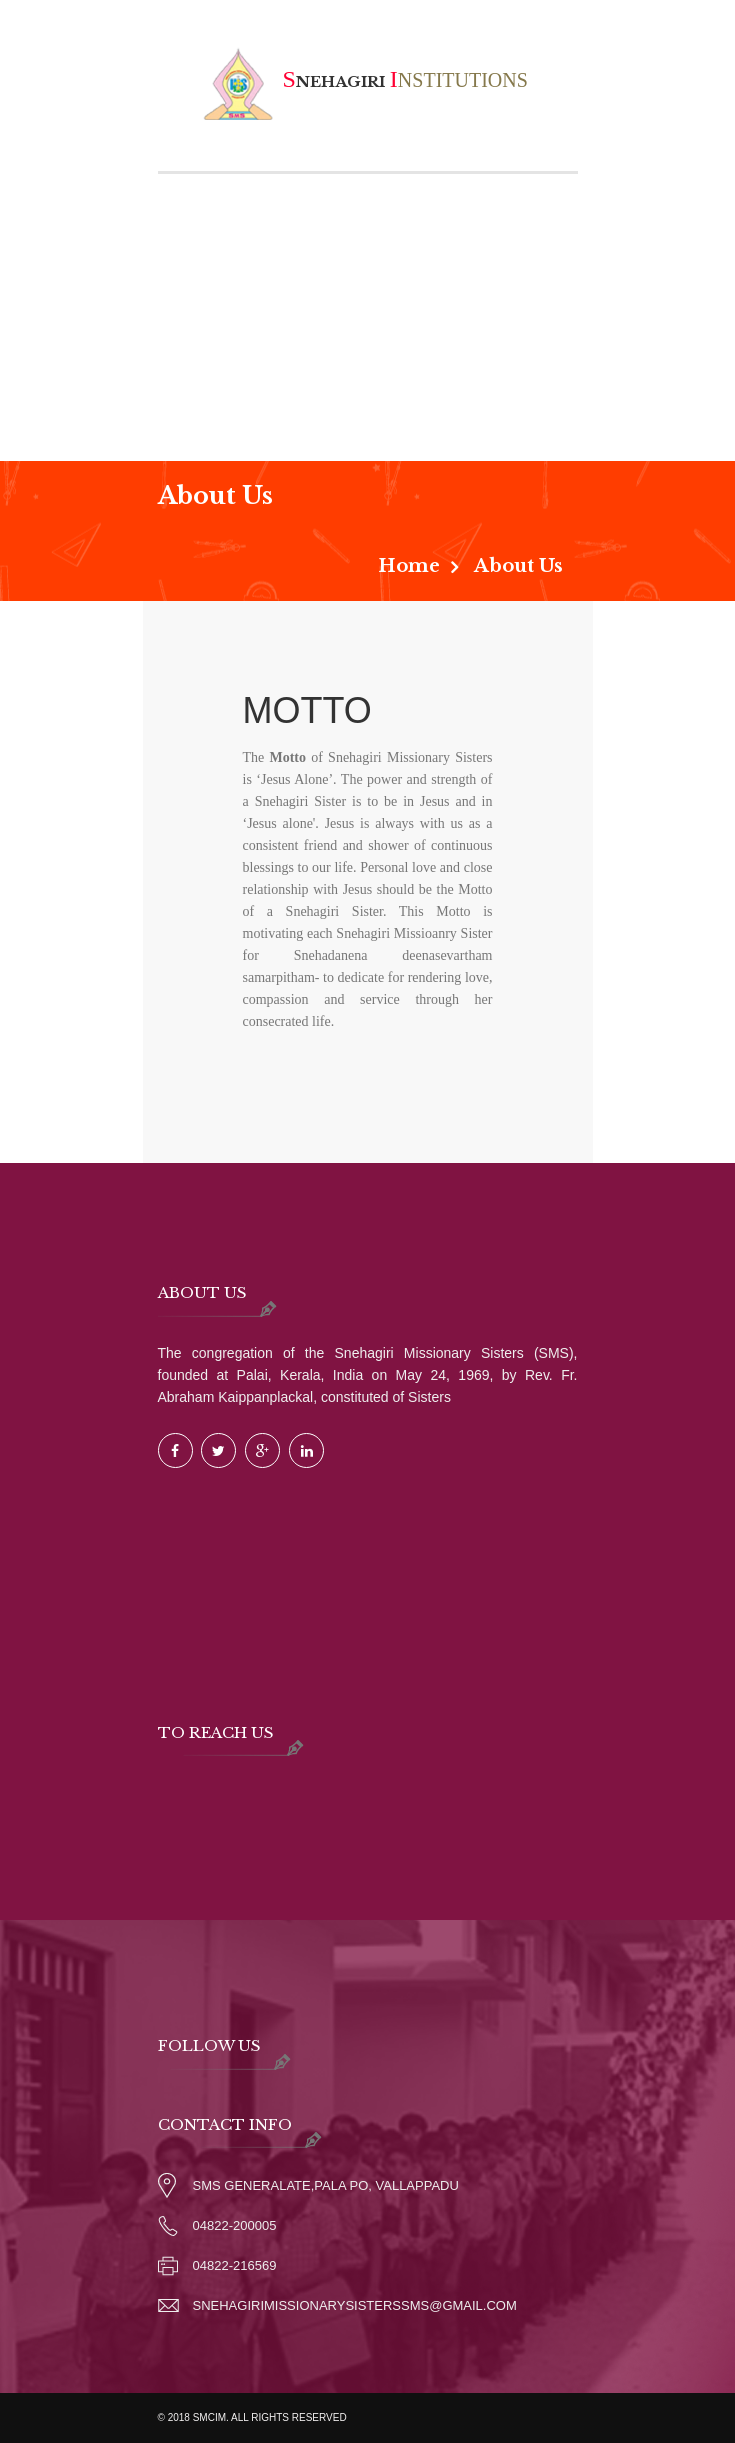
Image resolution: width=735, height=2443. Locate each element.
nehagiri (365, 81)
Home (409, 566)
